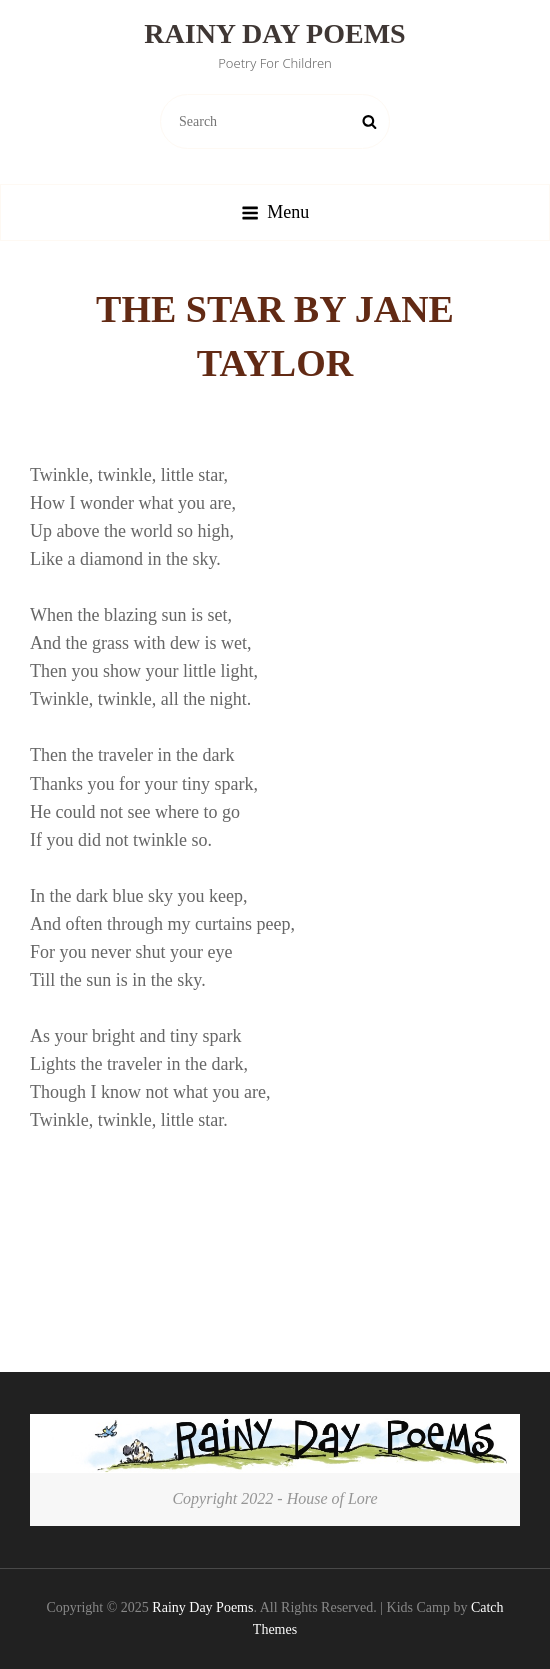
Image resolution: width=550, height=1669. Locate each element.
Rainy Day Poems (274, 33)
